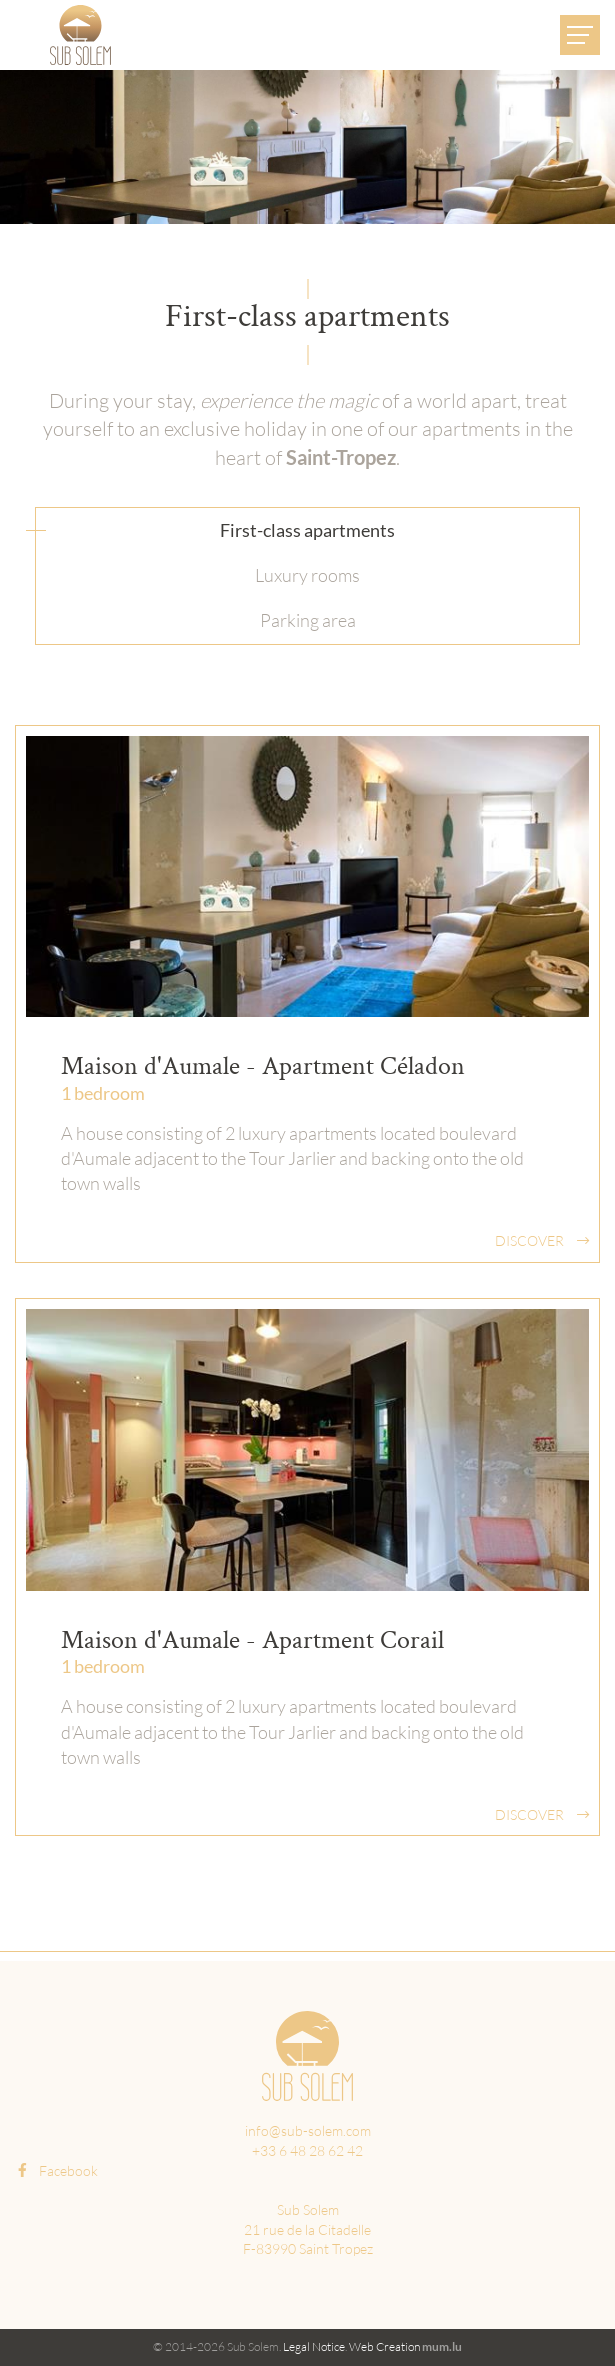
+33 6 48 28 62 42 (307, 2150)
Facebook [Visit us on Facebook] (56, 2170)
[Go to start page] (80, 35)
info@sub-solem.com (308, 2130)
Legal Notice (314, 2346)
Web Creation (384, 2346)
